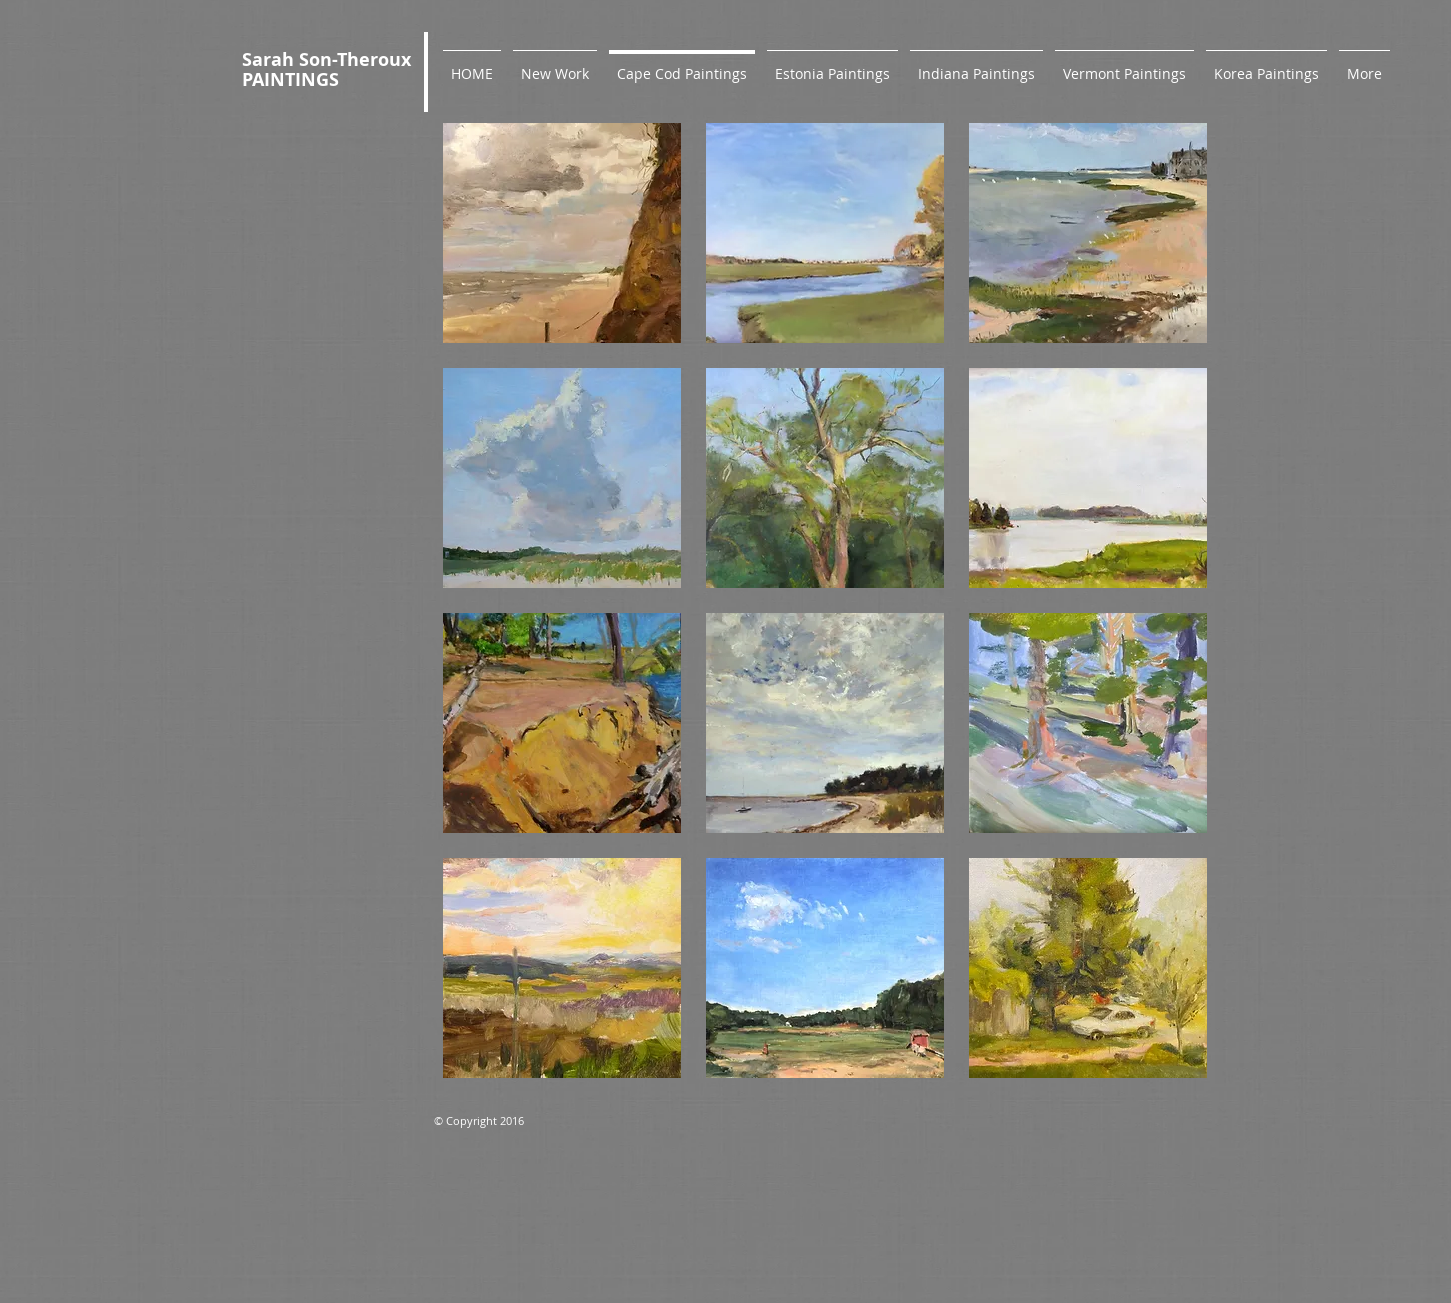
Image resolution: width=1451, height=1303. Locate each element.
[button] (562, 233)
